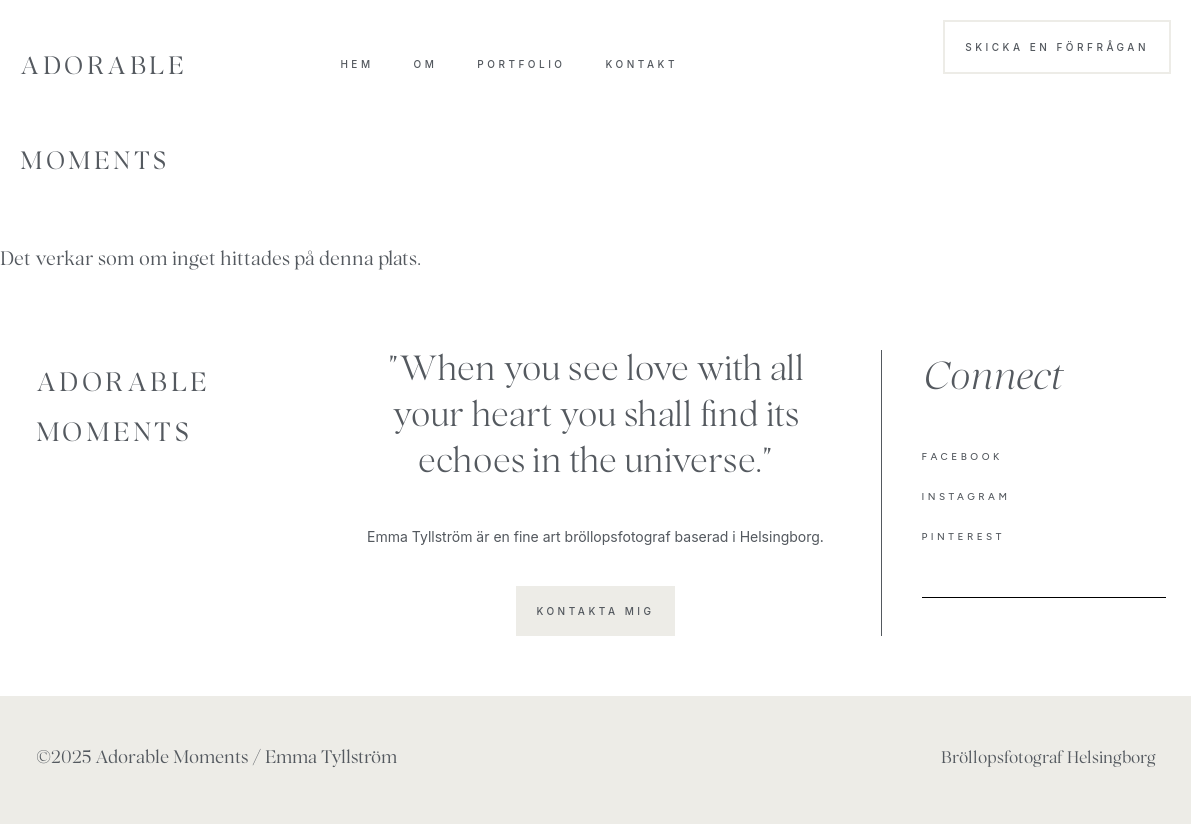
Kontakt (642, 64)
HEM (356, 64)
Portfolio (521, 64)
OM (426, 64)
